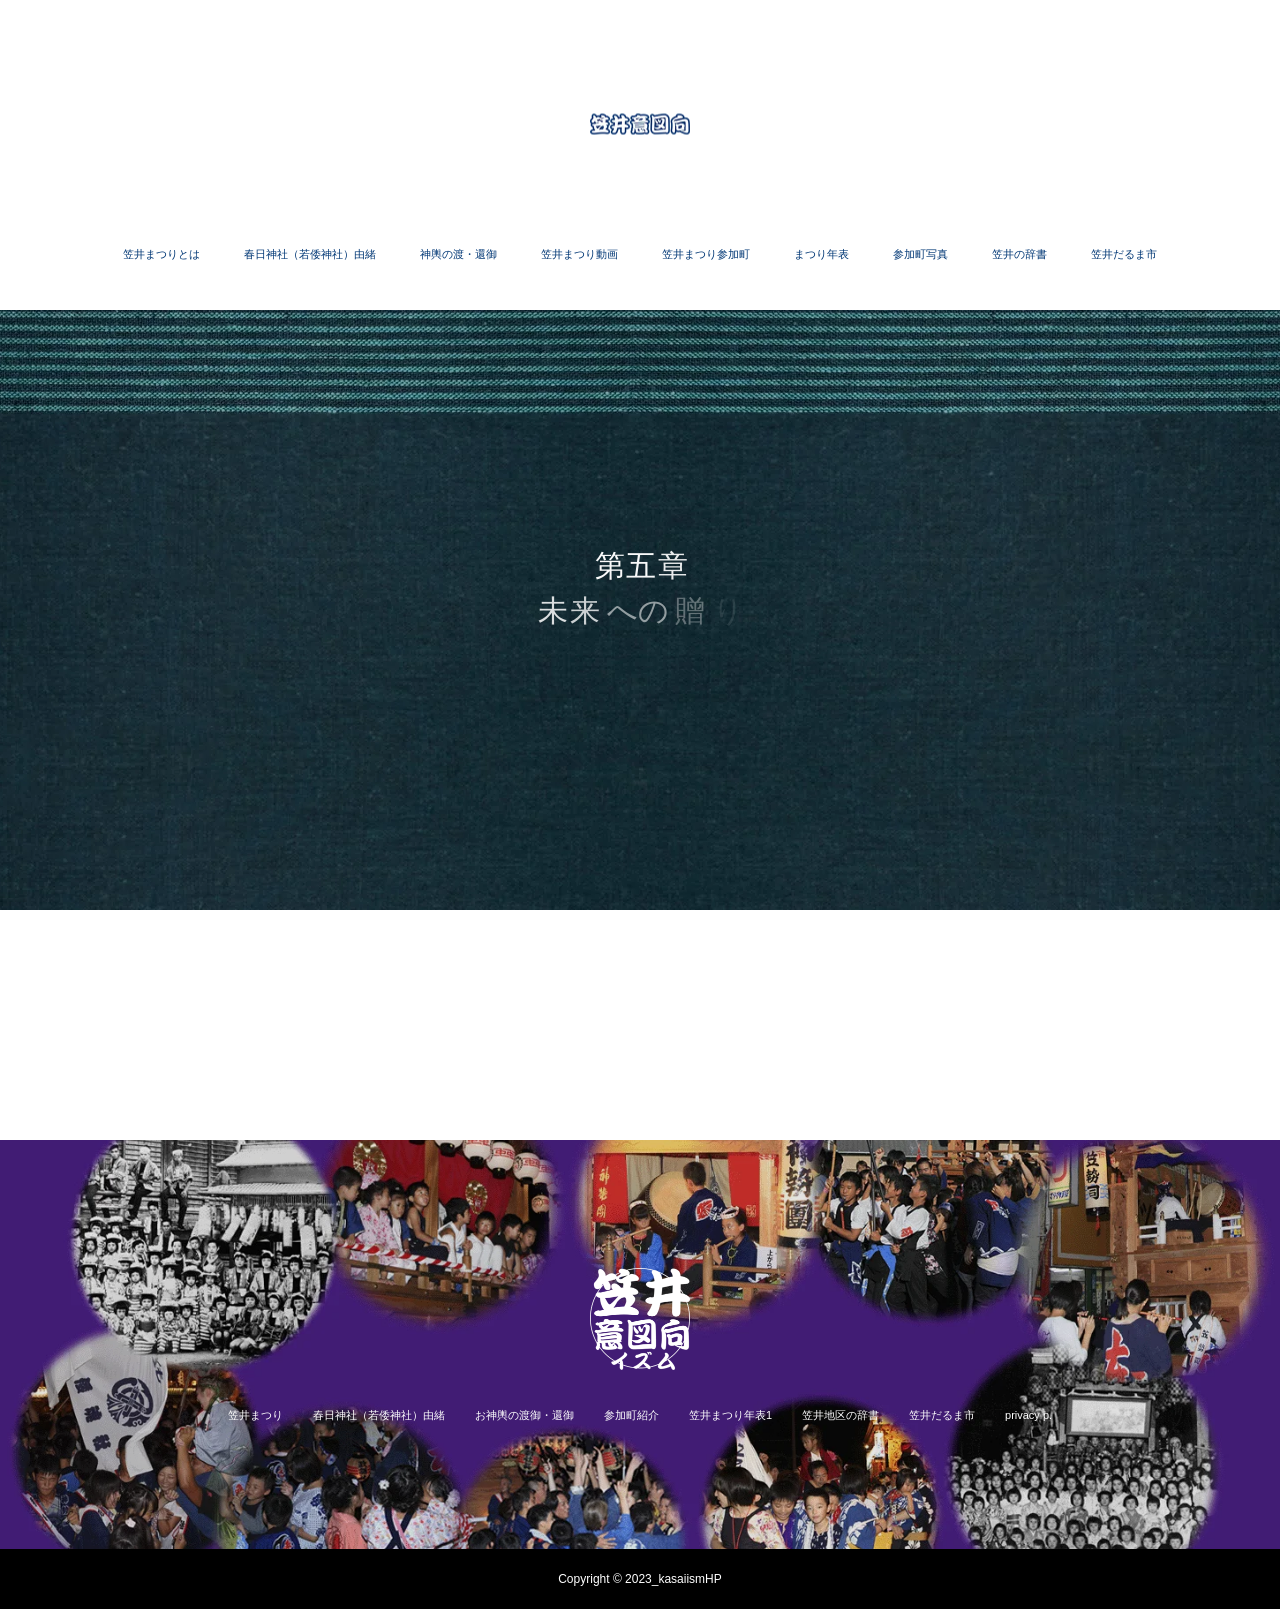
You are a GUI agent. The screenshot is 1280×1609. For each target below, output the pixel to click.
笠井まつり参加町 (706, 254)
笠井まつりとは (161, 254)
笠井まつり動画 (579, 254)
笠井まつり (255, 1415)
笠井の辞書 (1019, 254)
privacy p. (1028, 1415)
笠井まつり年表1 (730, 1415)
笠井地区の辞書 (840, 1415)
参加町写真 (920, 254)
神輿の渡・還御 (458, 254)
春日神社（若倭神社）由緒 (310, 254)
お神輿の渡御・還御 (524, 1415)
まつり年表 (821, 254)
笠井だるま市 (1124, 254)
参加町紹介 (631, 1415)
